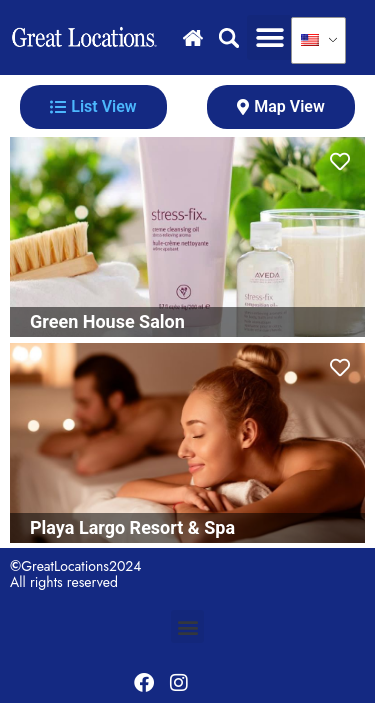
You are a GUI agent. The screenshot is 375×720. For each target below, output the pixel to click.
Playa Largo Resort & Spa (132, 527)
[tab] (93, 107)
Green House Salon (107, 321)
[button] (269, 37)
